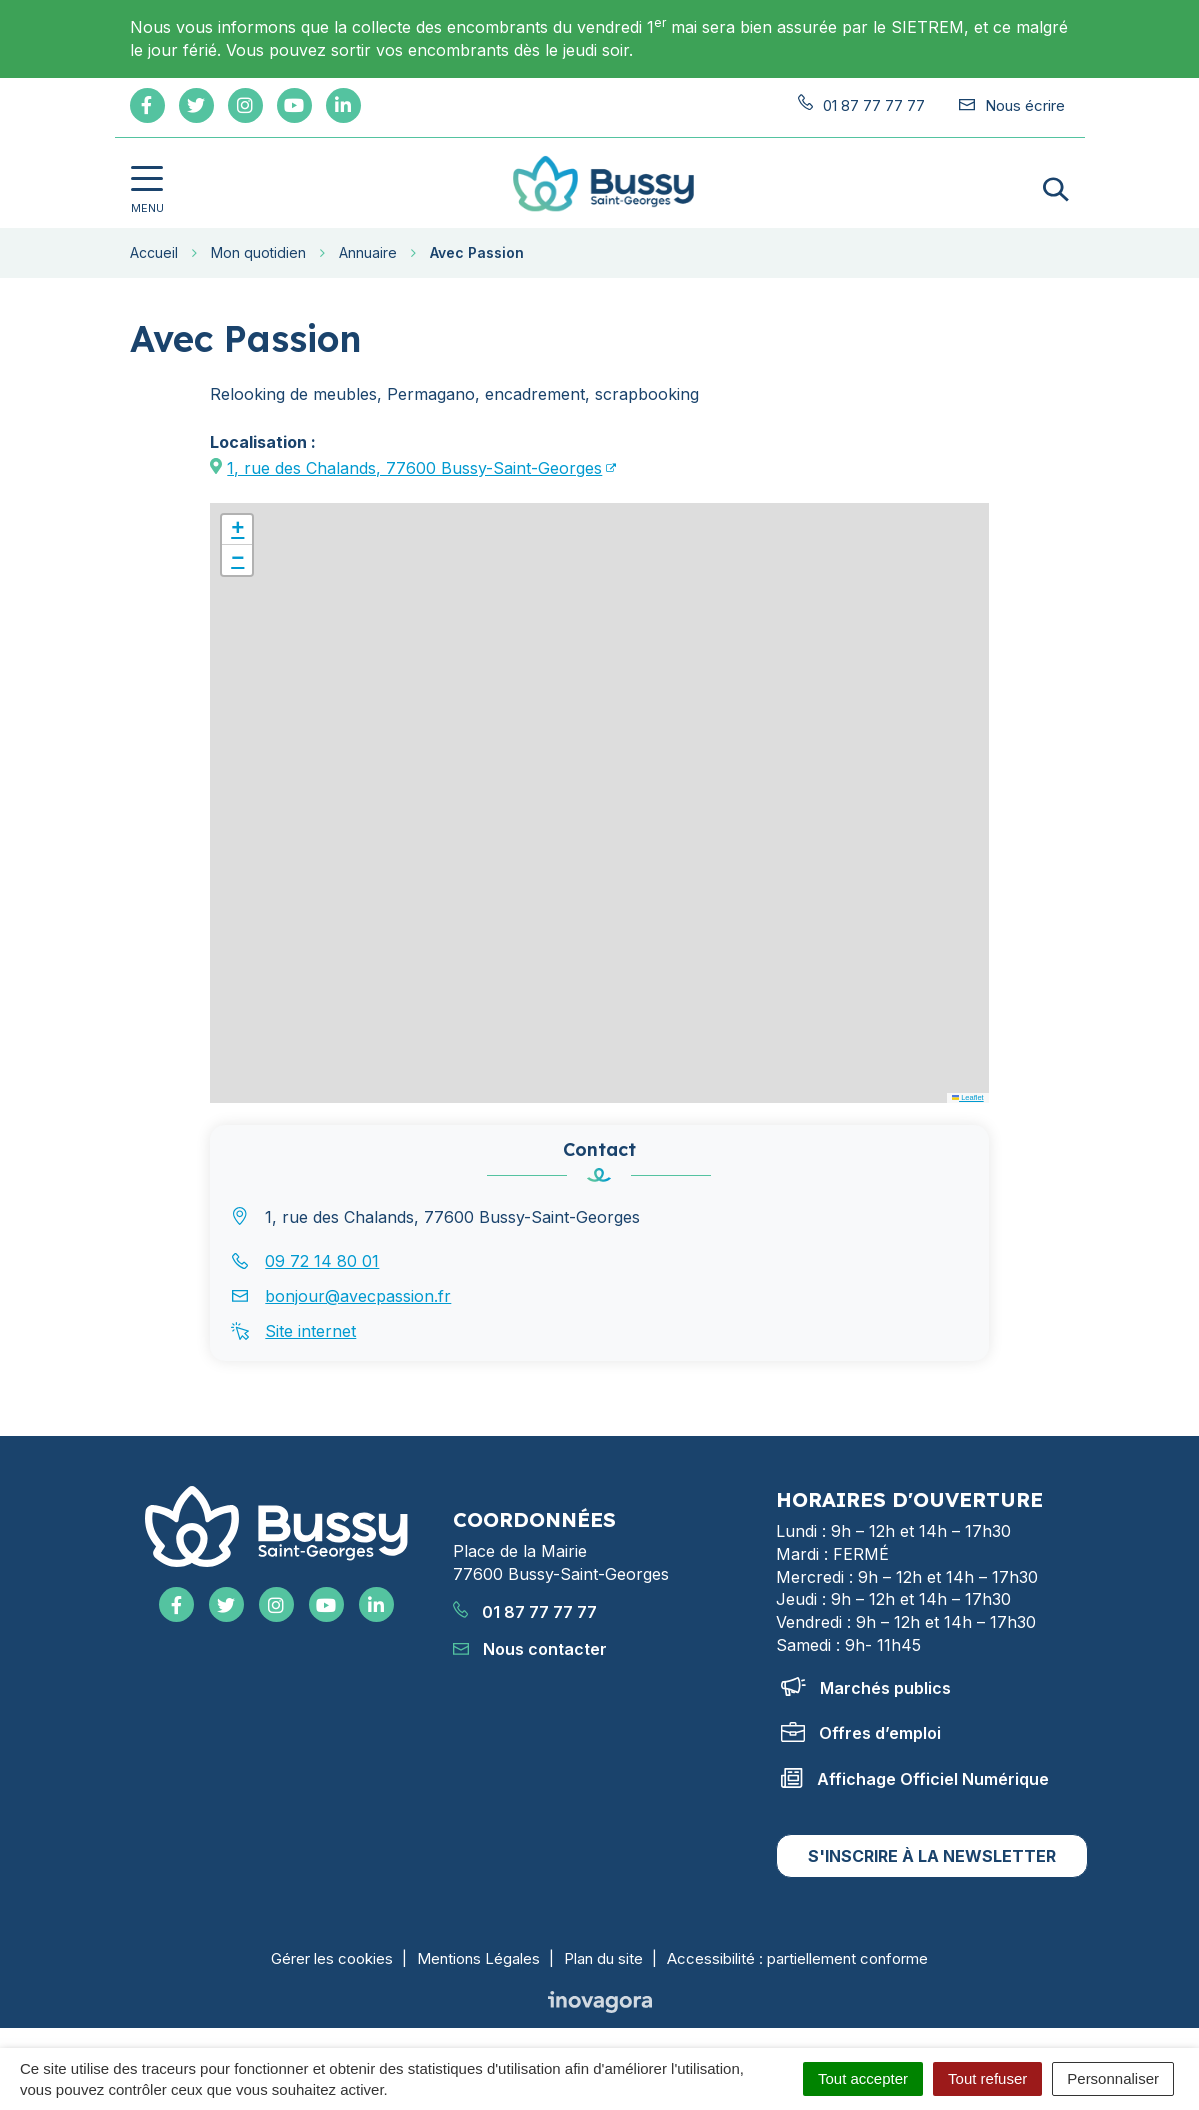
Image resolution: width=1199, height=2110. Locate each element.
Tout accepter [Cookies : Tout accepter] (863, 2078)
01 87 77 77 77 (525, 1612)
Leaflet (968, 1097)
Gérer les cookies (332, 1958)
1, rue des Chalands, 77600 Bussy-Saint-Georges (414, 468)
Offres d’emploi (861, 1733)
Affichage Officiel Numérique (915, 1779)
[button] (237, 530)
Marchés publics (866, 1688)
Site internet (310, 1331)
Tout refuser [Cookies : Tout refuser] (987, 2078)
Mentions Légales (478, 1958)
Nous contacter (530, 1649)
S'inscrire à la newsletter (932, 1856)
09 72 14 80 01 (322, 1261)
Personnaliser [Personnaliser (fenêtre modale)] (1113, 2078)
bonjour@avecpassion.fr (358, 1296)
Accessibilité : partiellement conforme (797, 1958)
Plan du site (603, 1958)
